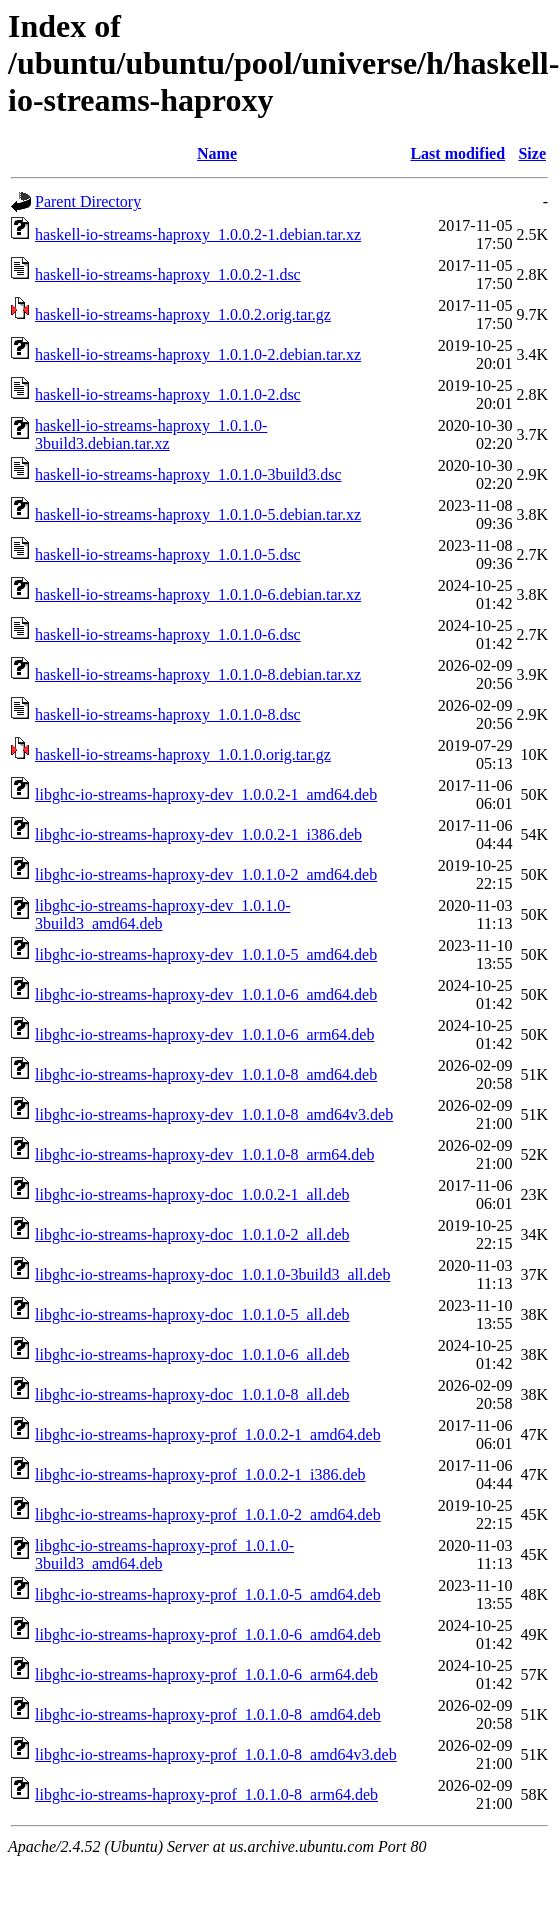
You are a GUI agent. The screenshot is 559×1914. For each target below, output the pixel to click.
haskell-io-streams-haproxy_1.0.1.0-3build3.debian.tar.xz (151, 434)
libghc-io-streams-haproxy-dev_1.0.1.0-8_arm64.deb (204, 1154)
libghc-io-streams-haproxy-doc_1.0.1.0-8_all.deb (192, 1394)
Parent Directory (88, 201)
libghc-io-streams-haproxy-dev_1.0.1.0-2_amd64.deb (206, 874)
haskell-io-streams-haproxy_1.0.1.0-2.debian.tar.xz (198, 354)
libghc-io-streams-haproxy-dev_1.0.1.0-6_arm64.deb (204, 1034)
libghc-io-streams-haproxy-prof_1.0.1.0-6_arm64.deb (206, 1674)
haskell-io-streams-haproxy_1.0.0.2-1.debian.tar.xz (198, 234)
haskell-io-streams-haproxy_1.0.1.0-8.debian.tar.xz (198, 674)
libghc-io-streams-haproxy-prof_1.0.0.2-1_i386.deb (200, 1474)
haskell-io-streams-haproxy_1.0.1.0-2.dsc (168, 394)
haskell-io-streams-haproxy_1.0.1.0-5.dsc (168, 554)
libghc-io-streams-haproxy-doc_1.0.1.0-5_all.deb (192, 1314)
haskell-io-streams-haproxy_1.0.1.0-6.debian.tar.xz (198, 594)
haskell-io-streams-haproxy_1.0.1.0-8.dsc (168, 714)
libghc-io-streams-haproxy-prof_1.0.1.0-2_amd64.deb (208, 1514)
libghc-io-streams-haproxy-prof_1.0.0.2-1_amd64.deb (208, 1434)
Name (217, 153)
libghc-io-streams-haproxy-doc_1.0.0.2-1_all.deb (192, 1194)
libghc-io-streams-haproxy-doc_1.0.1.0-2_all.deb (192, 1234)
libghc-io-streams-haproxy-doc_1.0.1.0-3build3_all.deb (212, 1274)
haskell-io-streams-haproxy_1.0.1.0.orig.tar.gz (183, 754)
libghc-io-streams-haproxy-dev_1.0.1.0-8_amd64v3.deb (214, 1114)
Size (532, 153)
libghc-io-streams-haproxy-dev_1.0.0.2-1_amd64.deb (206, 794)
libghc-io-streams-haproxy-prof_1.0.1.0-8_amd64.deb (208, 1714)
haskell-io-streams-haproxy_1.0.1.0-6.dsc (168, 634)
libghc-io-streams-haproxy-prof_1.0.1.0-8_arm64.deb (206, 1794)
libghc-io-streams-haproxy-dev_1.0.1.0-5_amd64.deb (206, 954)
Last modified (457, 153)
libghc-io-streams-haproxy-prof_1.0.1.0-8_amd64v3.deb (216, 1754)
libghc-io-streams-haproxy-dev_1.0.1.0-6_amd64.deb (206, 994)
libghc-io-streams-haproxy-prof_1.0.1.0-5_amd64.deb (208, 1594)
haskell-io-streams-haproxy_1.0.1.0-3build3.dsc (188, 474)
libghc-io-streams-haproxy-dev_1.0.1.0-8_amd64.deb (206, 1074)
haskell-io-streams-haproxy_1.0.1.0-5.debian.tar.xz (198, 514)
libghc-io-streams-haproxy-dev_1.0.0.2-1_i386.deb (198, 834)
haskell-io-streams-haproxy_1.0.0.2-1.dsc (168, 274)
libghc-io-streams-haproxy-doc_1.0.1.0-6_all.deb (192, 1354)
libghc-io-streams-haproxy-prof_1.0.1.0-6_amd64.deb (208, 1634)
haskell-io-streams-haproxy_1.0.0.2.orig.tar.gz (183, 314)
